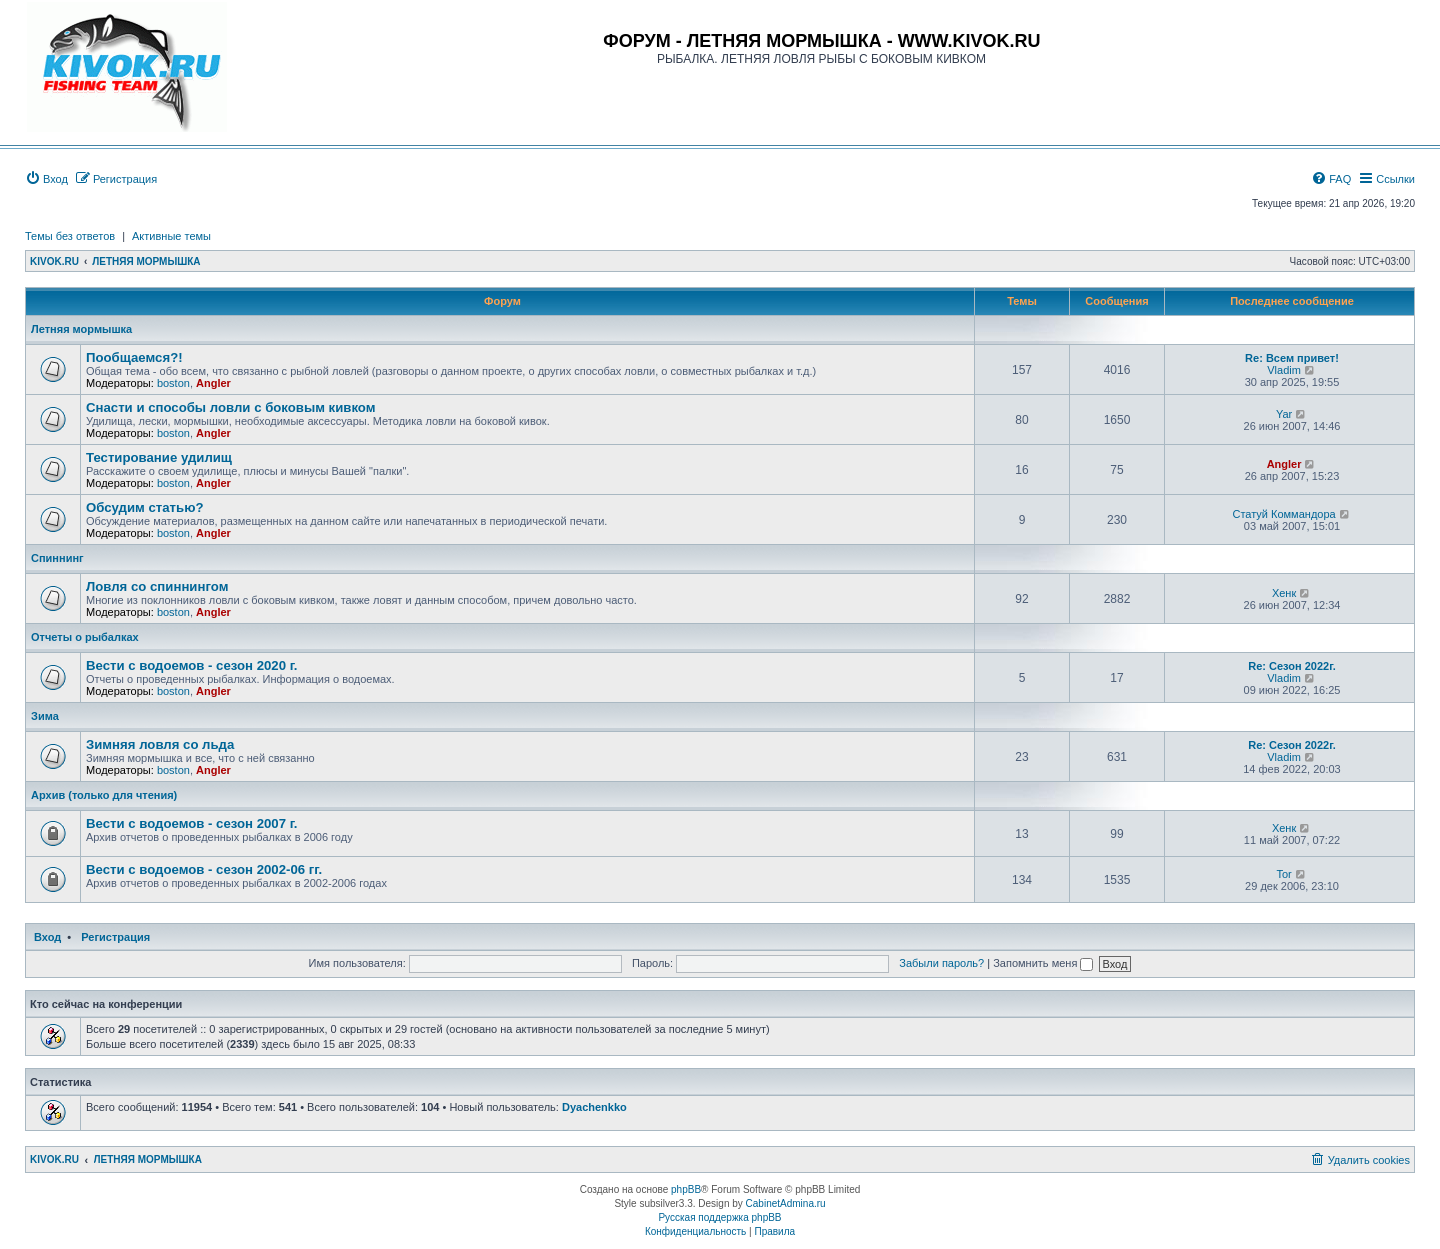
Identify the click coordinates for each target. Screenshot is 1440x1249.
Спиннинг (57, 558)
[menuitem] (46, 179)
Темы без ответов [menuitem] (70, 236)
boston (173, 383)
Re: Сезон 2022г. (1291, 666)
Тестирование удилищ (159, 457)
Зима (45, 716)
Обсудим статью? (144, 507)
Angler (213, 383)
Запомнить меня (1043, 963)
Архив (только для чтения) (104, 795)
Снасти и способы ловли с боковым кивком (231, 407)
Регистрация (115, 937)
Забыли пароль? (941, 963)
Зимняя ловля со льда (160, 744)
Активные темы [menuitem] (171, 236)
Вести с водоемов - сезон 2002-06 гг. (204, 869)
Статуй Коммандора (1283, 514)
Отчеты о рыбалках (85, 637)
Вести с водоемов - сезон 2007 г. (192, 823)
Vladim (1284, 370)
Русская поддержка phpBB (719, 1217)
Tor (1283, 874)
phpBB (686, 1189)
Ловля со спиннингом (157, 586)
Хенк (1284, 593)
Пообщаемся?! (134, 357)
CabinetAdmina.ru (786, 1203)
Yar (1284, 414)
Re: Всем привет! (1292, 358)
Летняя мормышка (81, 329)
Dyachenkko (594, 1107)
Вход (47, 937)
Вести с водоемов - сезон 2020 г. (192, 665)
